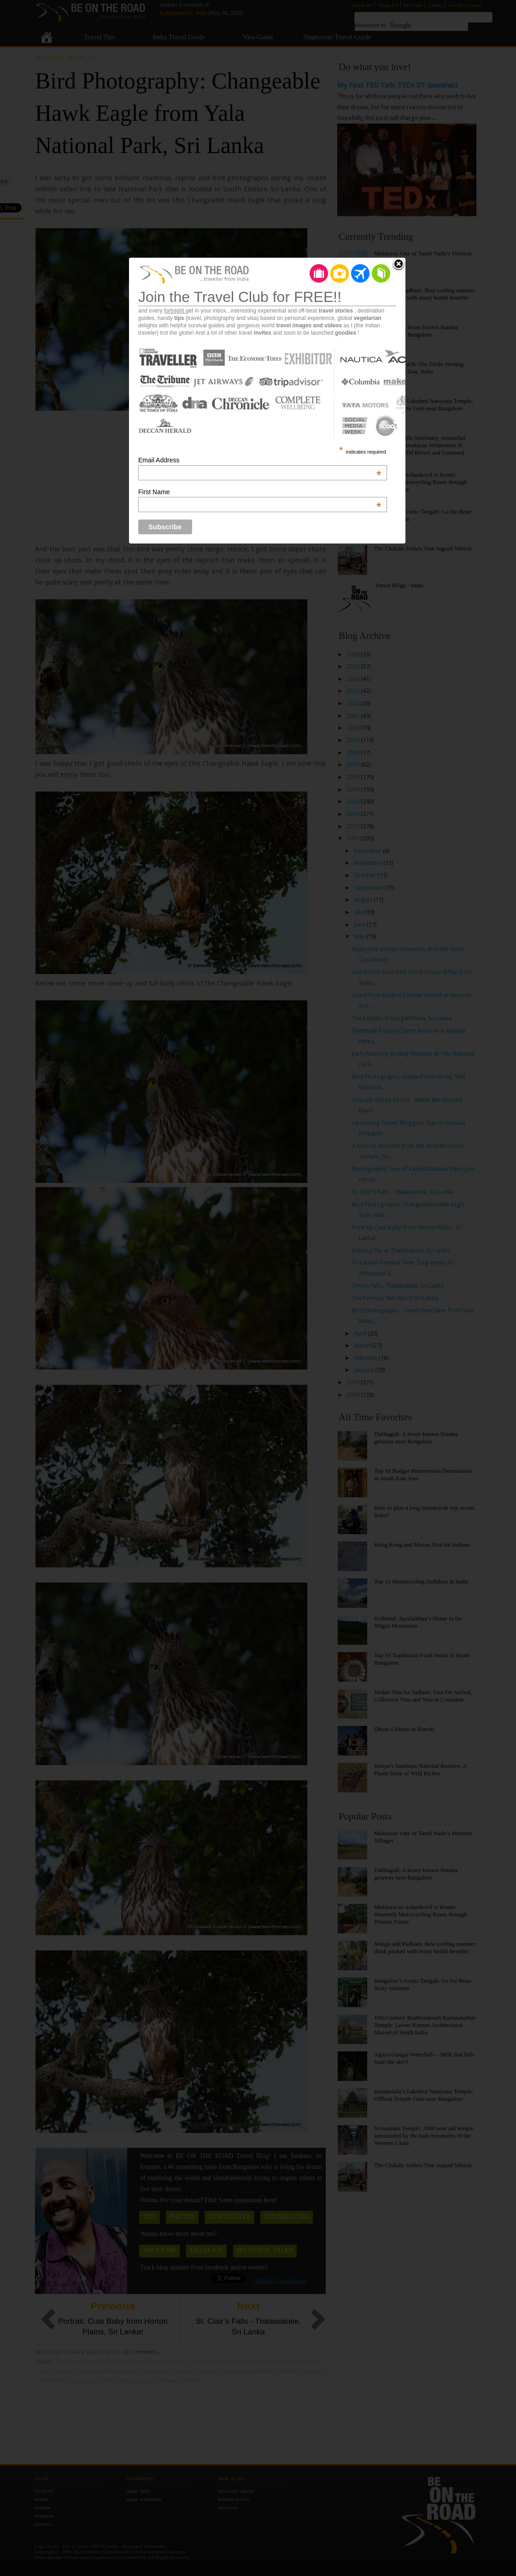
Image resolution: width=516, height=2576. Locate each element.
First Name (259, 492)
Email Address (259, 460)
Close (398, 265)
